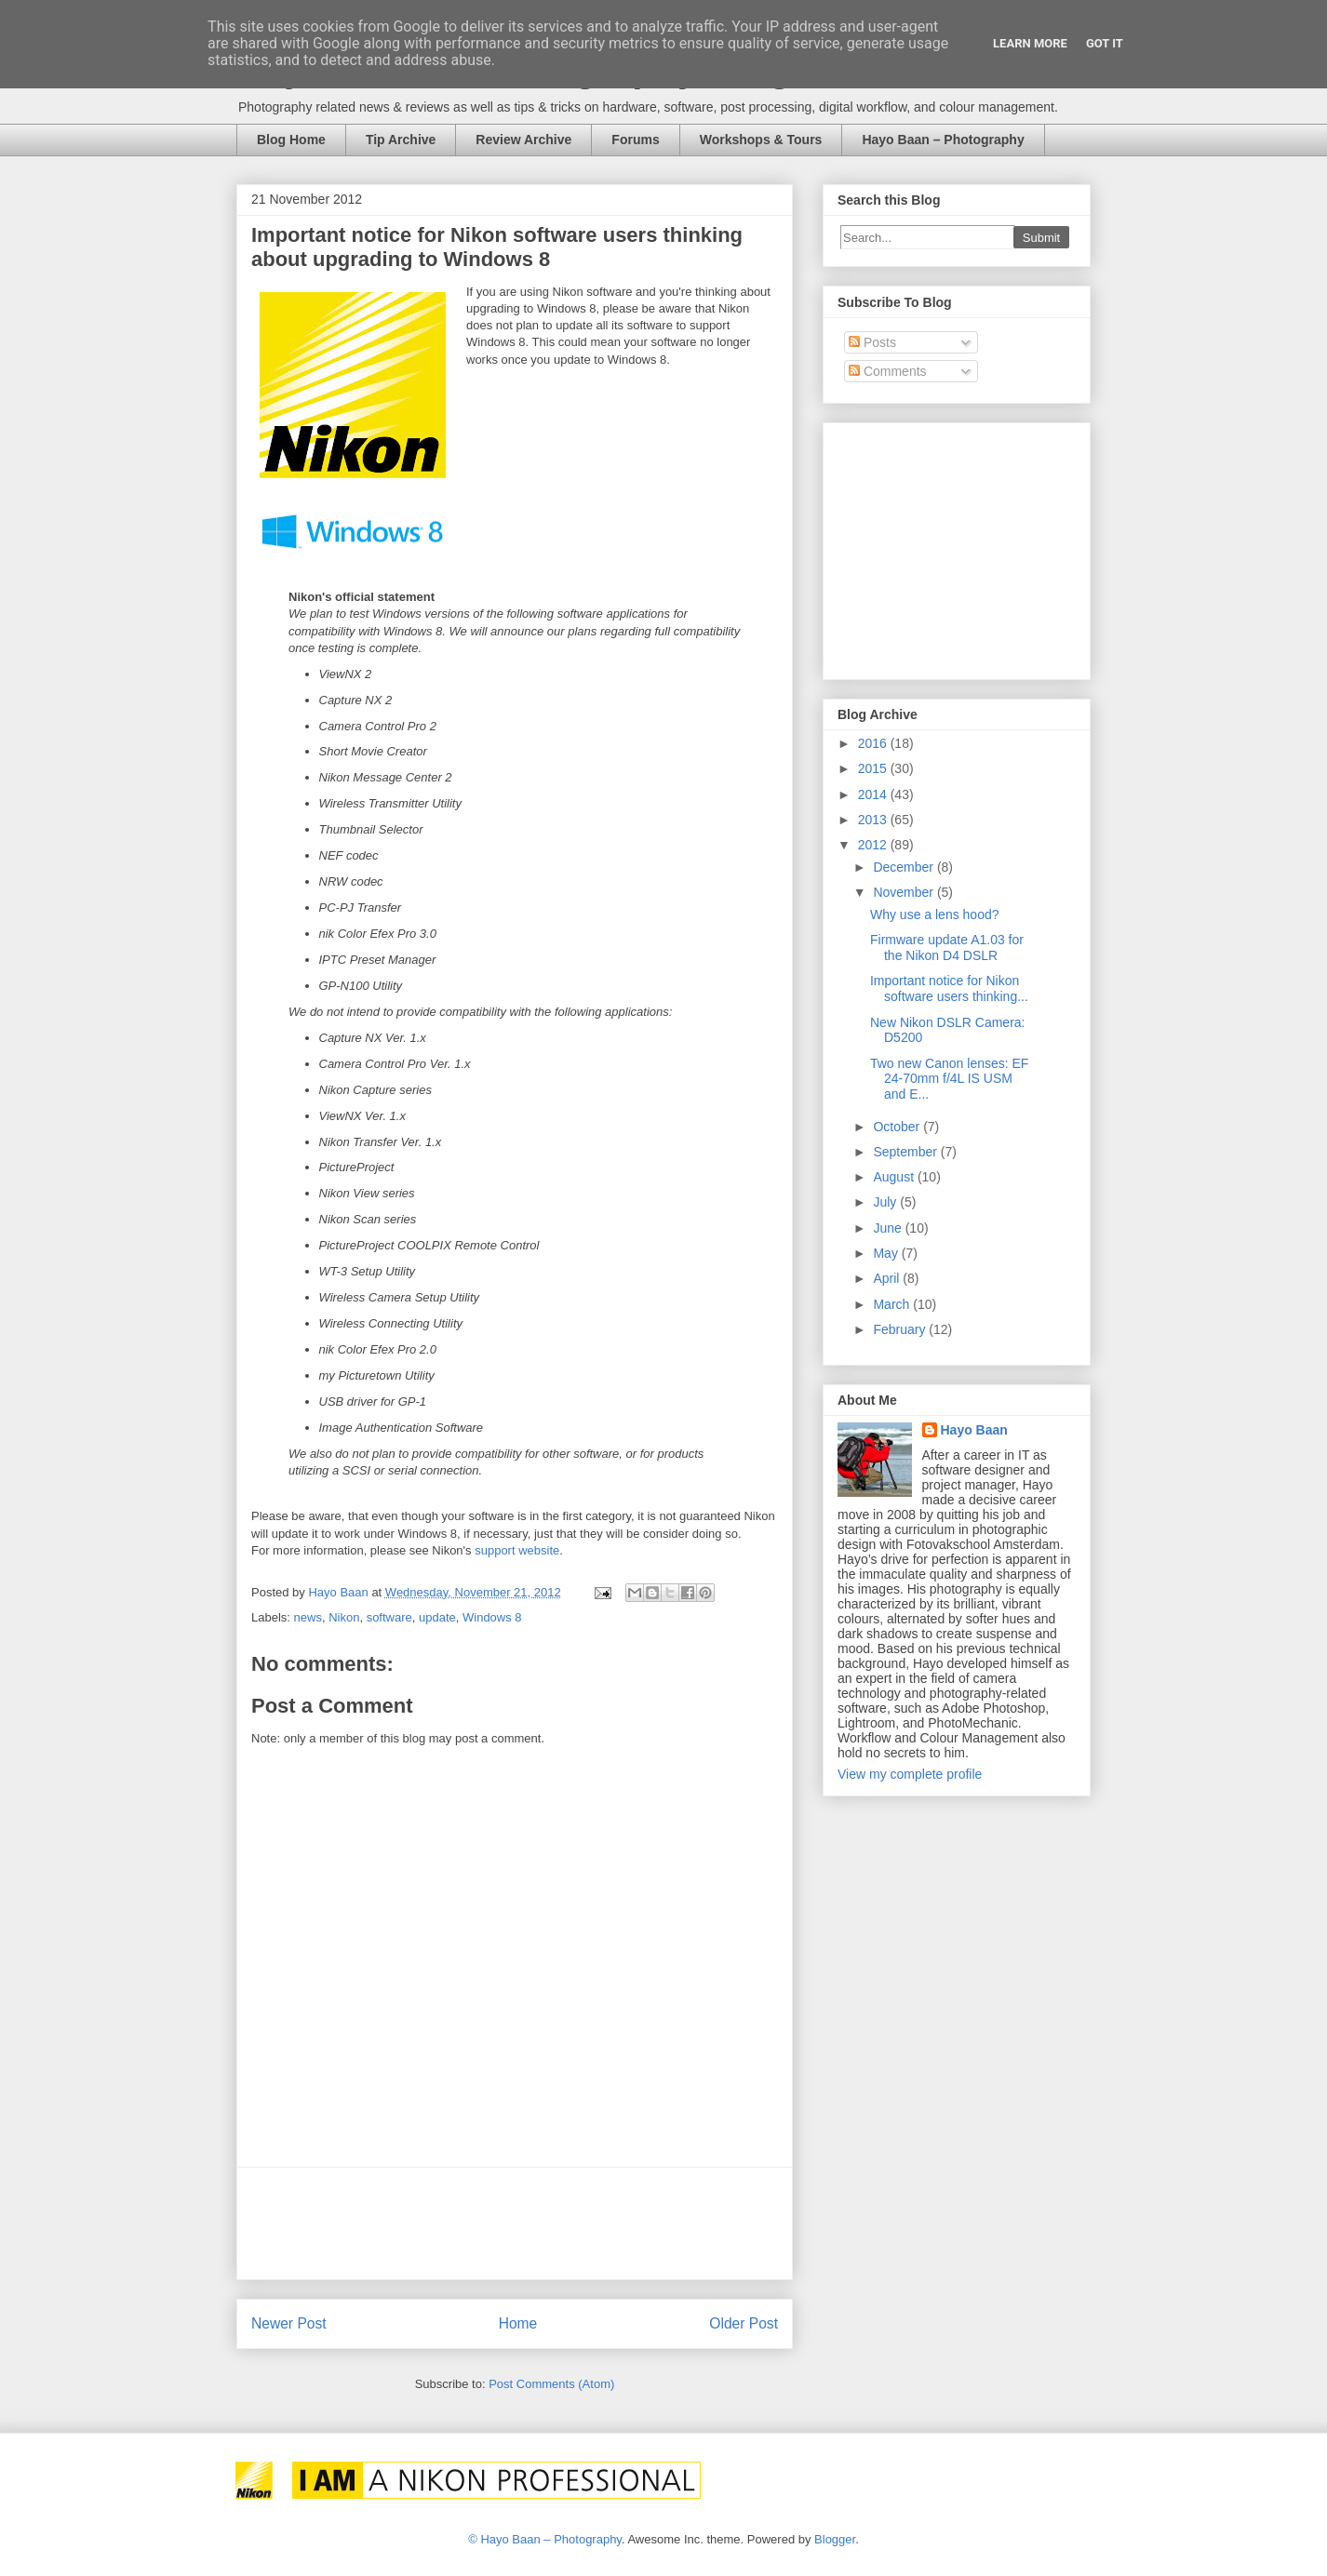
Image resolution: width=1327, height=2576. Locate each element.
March (893, 1304)
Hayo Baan (974, 1429)
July (886, 1202)
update (437, 1617)
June (889, 1228)
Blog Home (291, 139)
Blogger (834, 2539)
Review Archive (523, 139)
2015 (874, 768)
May (887, 1253)
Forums (635, 139)
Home (518, 2323)
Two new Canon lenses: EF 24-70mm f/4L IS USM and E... (949, 1079)
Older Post (743, 2323)
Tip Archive (401, 139)
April (888, 1278)
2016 (874, 743)
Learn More (1030, 43)
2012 (874, 844)
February (901, 1329)
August (895, 1176)
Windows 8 (492, 1617)
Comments (888, 371)
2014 (874, 794)
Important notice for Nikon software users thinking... (949, 988)
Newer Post (289, 2323)
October (898, 1126)
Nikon (343, 1617)
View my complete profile (910, 1774)
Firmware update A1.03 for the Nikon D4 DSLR (947, 947)
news (308, 1617)
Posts (872, 342)
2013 (874, 819)
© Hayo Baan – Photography (545, 2539)
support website (517, 1550)
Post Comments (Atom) (551, 2384)
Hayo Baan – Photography (943, 139)
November (904, 892)
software (389, 1617)
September (906, 1151)
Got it (1104, 43)
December (904, 867)
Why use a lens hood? (934, 914)
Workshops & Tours (761, 139)
